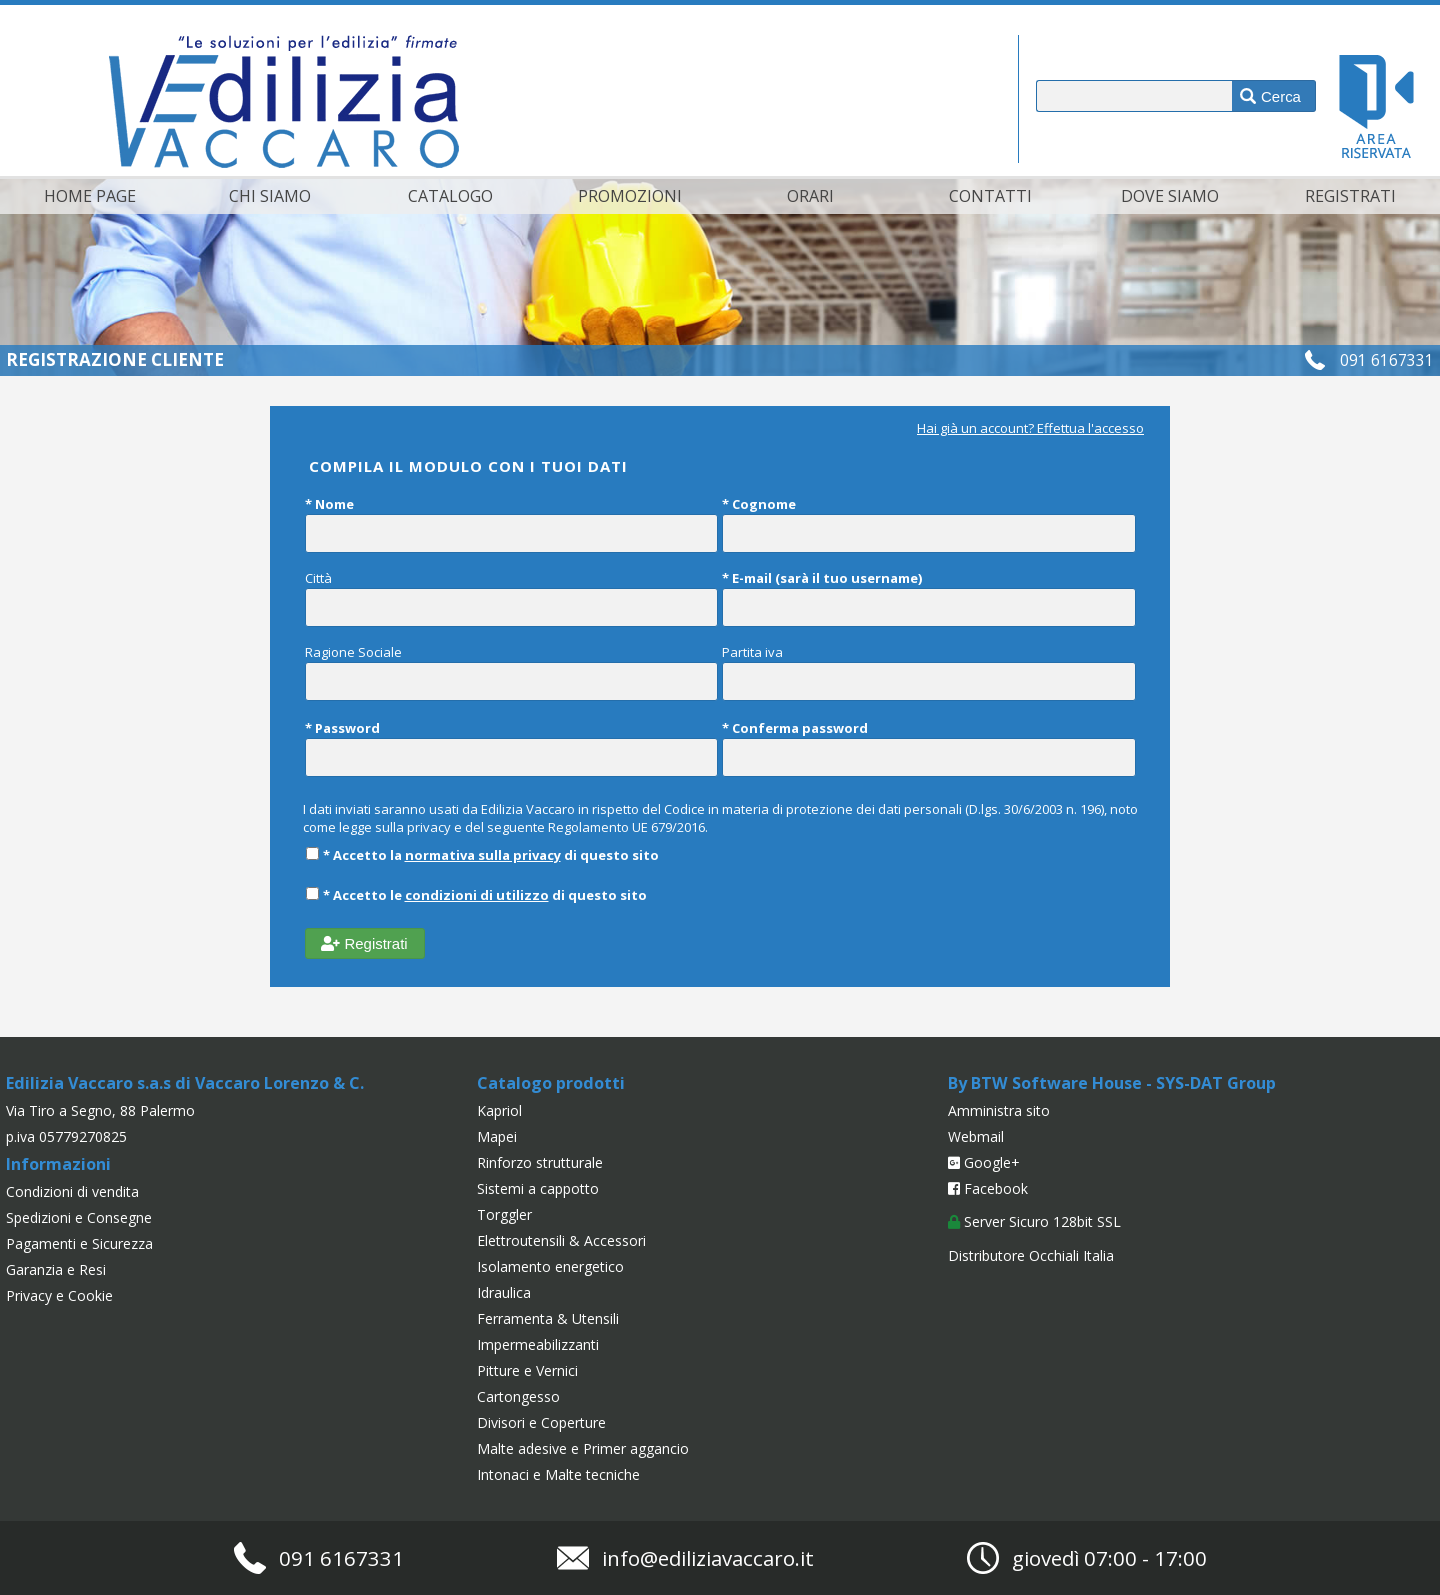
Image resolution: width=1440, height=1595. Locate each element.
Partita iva (929, 672)
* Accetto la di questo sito (482, 855)
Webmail (976, 1136)
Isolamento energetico (550, 1266)
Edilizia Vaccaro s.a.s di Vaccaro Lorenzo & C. (185, 1083)
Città (512, 598)
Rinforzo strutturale (540, 1162)
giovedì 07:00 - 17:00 (1109, 1558)
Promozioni (630, 196)
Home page (90, 196)
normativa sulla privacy (483, 855)
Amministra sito (999, 1110)
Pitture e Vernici (527, 1370)
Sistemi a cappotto (538, 1188)
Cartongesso (518, 1396)
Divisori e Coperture (541, 1422)
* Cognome (929, 524)
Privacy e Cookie (59, 1295)
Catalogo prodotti (551, 1083)
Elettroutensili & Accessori (561, 1240)
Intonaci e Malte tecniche (558, 1474)
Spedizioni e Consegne (79, 1217)
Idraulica (504, 1292)
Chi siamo (270, 196)
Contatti (990, 196)
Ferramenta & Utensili (548, 1318)
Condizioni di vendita (72, 1191)
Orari (810, 196)
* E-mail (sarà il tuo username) (929, 598)
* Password (512, 748)
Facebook (988, 1188)
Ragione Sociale (512, 672)
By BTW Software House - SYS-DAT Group (1112, 1083)
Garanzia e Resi (56, 1269)
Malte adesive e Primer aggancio (583, 1448)
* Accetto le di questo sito (476, 895)
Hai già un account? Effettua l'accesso (1030, 428)
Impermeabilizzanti (538, 1344)
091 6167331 (1387, 360)
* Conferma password (929, 748)
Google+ (984, 1162)
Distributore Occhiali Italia (1031, 1255)
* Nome (512, 524)
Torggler (504, 1214)
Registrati (1350, 196)
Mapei (497, 1136)
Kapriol (499, 1110)
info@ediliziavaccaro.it (708, 1558)
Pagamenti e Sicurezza (79, 1243)
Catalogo (450, 196)
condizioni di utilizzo (477, 895)
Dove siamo (1170, 196)
